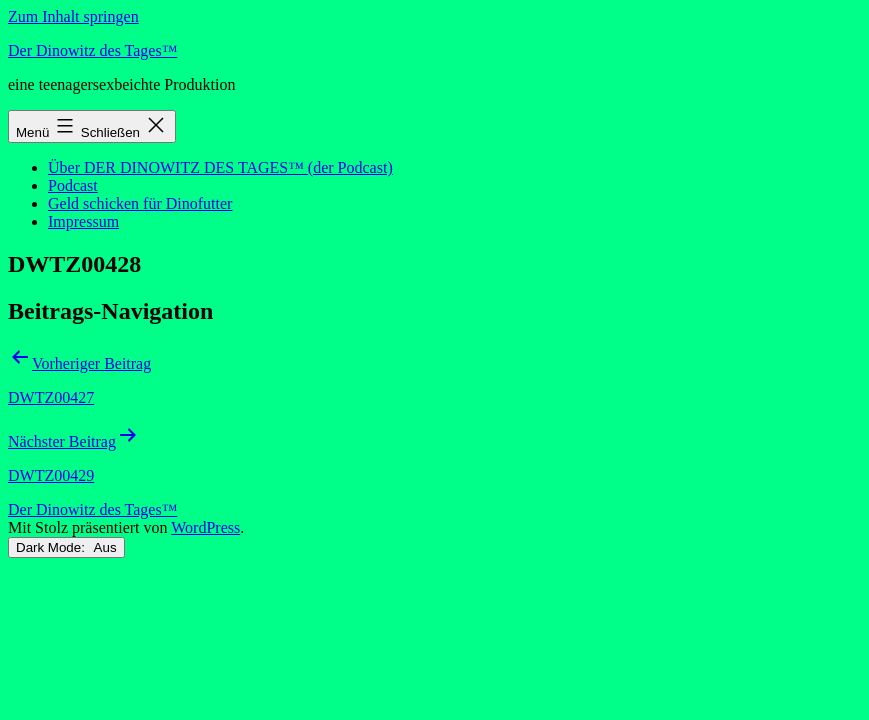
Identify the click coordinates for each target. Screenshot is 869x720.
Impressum (83, 221)
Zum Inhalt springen (73, 16)
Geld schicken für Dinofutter (140, 203)
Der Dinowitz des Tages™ (92, 50)
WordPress (205, 527)
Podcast (73, 185)
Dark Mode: (66, 547)
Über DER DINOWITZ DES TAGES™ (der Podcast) (220, 167)
